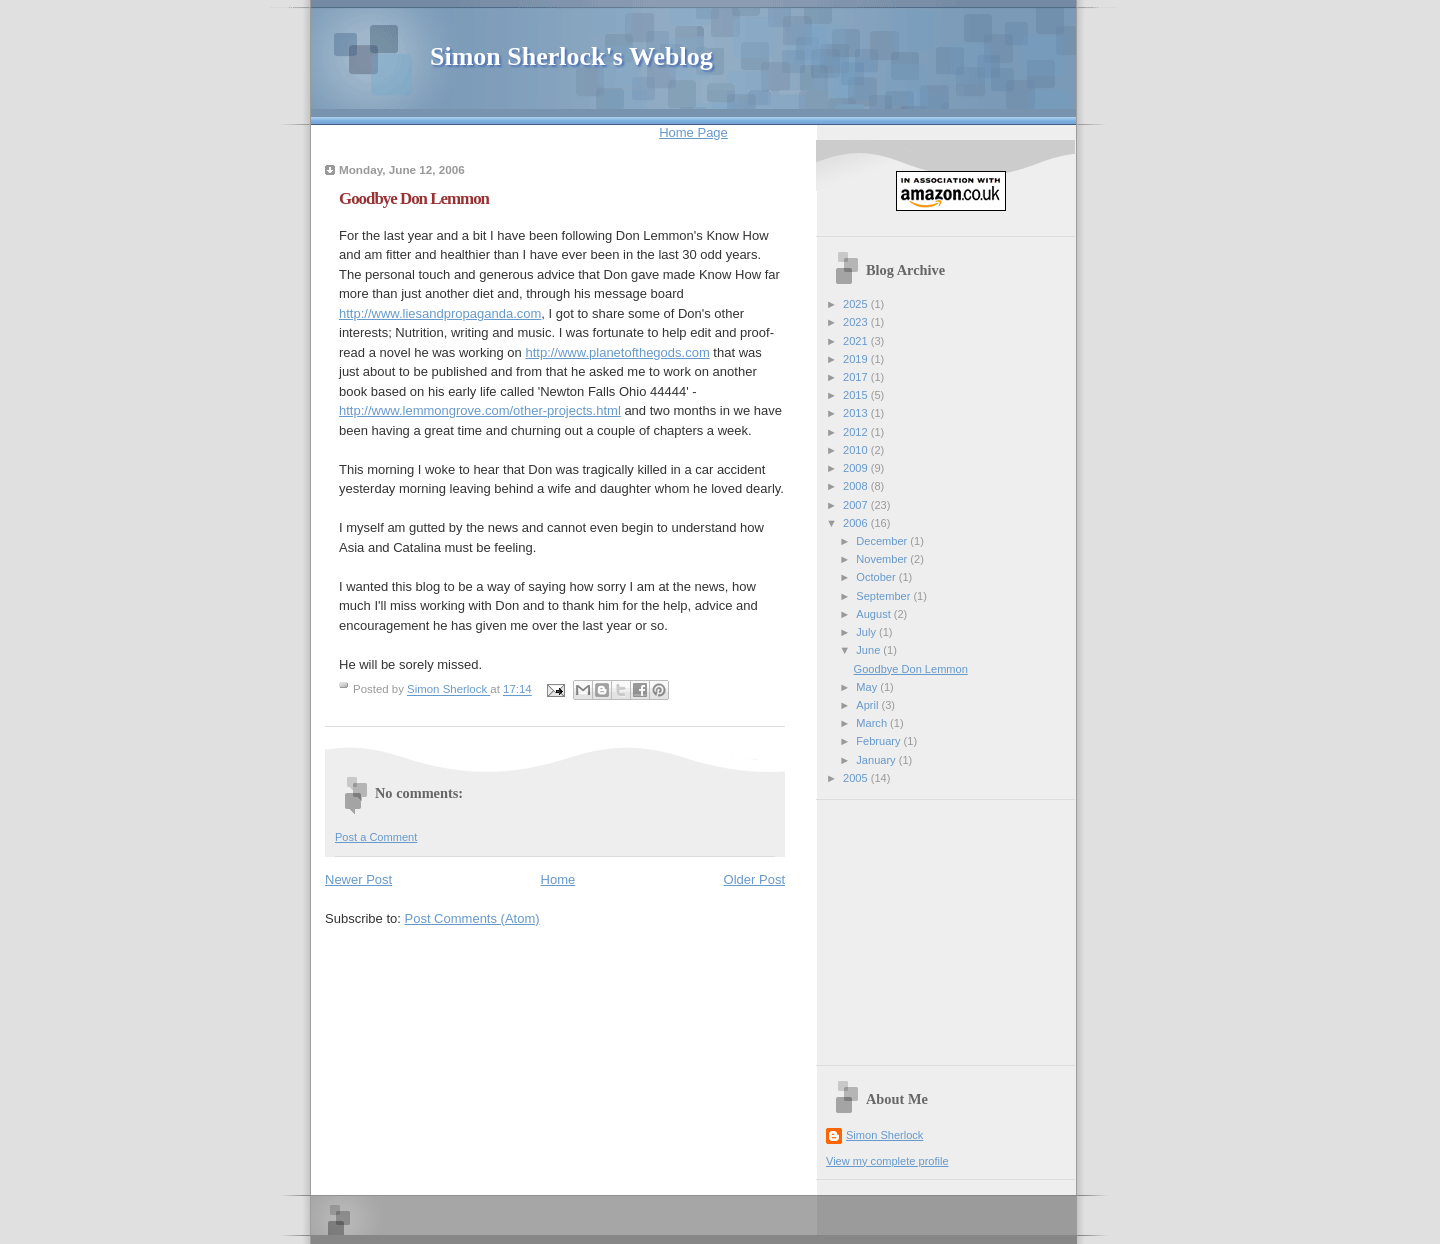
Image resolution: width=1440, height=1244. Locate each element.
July (867, 632)
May (868, 687)
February (879, 741)
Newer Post (358, 879)
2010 (857, 450)
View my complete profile (887, 1161)
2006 (857, 523)
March (873, 723)
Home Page (693, 132)
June (869, 650)
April (868, 705)
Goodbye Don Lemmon (911, 669)
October (877, 577)
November (883, 559)
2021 (857, 341)
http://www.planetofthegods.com (617, 352)
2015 (857, 395)
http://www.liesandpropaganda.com (440, 313)
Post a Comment (376, 837)
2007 (857, 505)
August (874, 614)
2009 (857, 468)
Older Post (754, 879)
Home (558, 879)
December (883, 541)
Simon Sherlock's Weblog (571, 56)
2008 (857, 486)
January (877, 760)
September (884, 596)
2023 (857, 322)
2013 (857, 413)
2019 (857, 359)
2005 (857, 778)
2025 (857, 304)
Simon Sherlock (884, 1135)
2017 (857, 377)
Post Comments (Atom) (472, 918)
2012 (857, 432)
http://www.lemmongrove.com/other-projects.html (480, 410)
